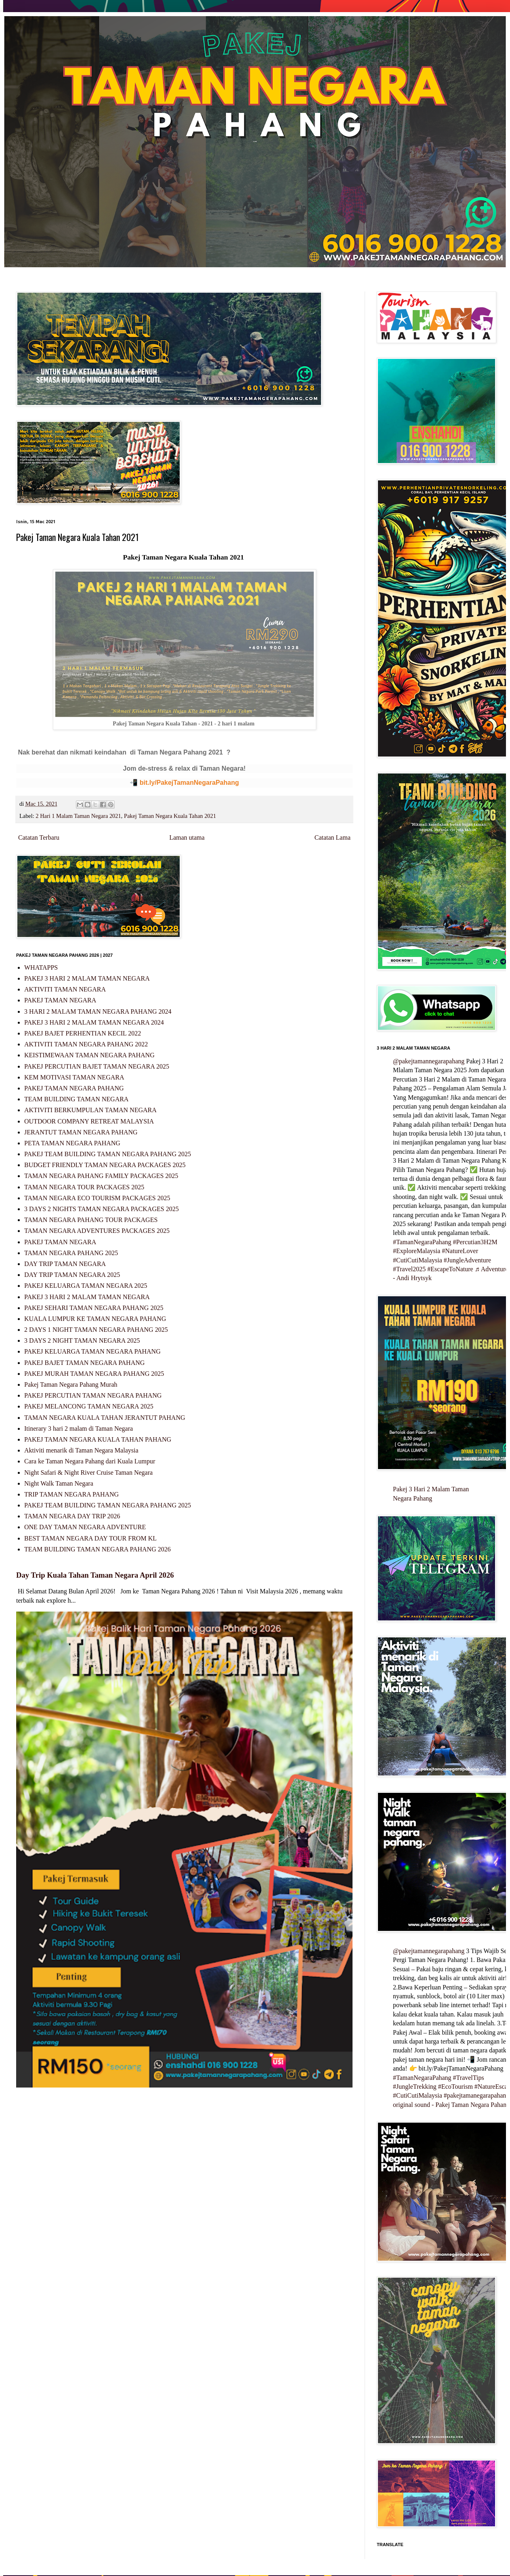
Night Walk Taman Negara (58, 1483)
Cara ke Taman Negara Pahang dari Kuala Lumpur (89, 1461)
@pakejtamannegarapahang (428, 1061)
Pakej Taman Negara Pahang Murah (71, 1384)
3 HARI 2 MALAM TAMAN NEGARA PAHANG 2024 (98, 1011)
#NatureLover (460, 1250)
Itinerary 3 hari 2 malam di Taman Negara (78, 1428)
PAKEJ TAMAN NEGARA (60, 1000)
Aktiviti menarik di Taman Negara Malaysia (81, 1450)
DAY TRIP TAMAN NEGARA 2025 (72, 1274)
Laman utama (187, 837)
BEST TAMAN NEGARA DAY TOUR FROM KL (90, 1538)
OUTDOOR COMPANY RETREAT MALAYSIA (89, 1121)
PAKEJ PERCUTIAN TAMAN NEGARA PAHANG (93, 1395)
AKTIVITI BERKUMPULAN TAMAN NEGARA (90, 1110)
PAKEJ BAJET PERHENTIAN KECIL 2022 (82, 1033)
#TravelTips (468, 2077)
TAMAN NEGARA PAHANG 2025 (71, 1252)
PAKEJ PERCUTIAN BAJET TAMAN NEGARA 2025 (96, 1066)
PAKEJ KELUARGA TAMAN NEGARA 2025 (85, 1285)
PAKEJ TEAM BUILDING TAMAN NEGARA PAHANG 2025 (107, 1154)
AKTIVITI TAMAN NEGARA (65, 989)
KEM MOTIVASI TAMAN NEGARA (74, 1077)
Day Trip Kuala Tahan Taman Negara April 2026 (95, 1575)
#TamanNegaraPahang (422, 1242)
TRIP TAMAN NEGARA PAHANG (71, 1494)
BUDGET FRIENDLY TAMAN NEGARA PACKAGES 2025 (104, 1164)
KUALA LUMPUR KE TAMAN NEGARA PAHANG (95, 1318)
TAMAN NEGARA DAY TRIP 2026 (72, 1516)
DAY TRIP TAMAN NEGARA (65, 1263)
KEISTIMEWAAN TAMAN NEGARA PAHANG (89, 1055)
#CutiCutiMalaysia (417, 1260)
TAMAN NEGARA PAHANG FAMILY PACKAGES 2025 (101, 1175)
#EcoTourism (455, 2086)
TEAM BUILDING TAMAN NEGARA (76, 1099)
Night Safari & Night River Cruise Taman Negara (88, 1472)
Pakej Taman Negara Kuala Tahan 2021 (170, 816)
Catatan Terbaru (38, 837)
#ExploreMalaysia (416, 1250)
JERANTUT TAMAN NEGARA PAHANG (81, 1132)
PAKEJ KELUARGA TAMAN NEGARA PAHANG (92, 1351)
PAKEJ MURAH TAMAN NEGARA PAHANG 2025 (94, 1373)
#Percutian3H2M (475, 1242)
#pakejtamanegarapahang (477, 2095)
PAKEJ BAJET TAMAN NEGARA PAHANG (84, 1362)
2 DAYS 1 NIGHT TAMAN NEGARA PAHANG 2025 (96, 1329)
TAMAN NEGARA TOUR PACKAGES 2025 (84, 1187)
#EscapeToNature (450, 1269)
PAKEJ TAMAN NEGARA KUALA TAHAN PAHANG (97, 1439)
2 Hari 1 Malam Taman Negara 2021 (78, 816)
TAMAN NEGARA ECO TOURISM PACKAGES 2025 (97, 1198)
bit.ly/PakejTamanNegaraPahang (189, 782)
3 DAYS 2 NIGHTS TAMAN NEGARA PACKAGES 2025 (101, 1208)
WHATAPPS (41, 967)
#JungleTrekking (415, 2086)
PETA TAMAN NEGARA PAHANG (72, 1143)
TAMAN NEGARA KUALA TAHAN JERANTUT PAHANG (104, 1417)
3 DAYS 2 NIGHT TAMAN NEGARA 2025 (82, 1340)
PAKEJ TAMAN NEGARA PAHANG (74, 1088)
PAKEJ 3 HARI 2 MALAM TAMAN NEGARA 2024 (94, 1022)
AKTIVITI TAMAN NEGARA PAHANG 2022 (86, 1044)
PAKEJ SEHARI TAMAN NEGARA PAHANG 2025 (93, 1307)
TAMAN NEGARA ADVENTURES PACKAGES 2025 (97, 1230)
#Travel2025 (409, 1269)
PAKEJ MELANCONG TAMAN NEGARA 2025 (88, 1406)
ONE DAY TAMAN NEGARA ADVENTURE (85, 1527)
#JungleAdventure (467, 1260)
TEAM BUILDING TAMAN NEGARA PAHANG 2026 (97, 1549)
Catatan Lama (332, 837)
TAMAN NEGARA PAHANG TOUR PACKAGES (90, 1219)
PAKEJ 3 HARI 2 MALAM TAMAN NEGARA (87, 978)
